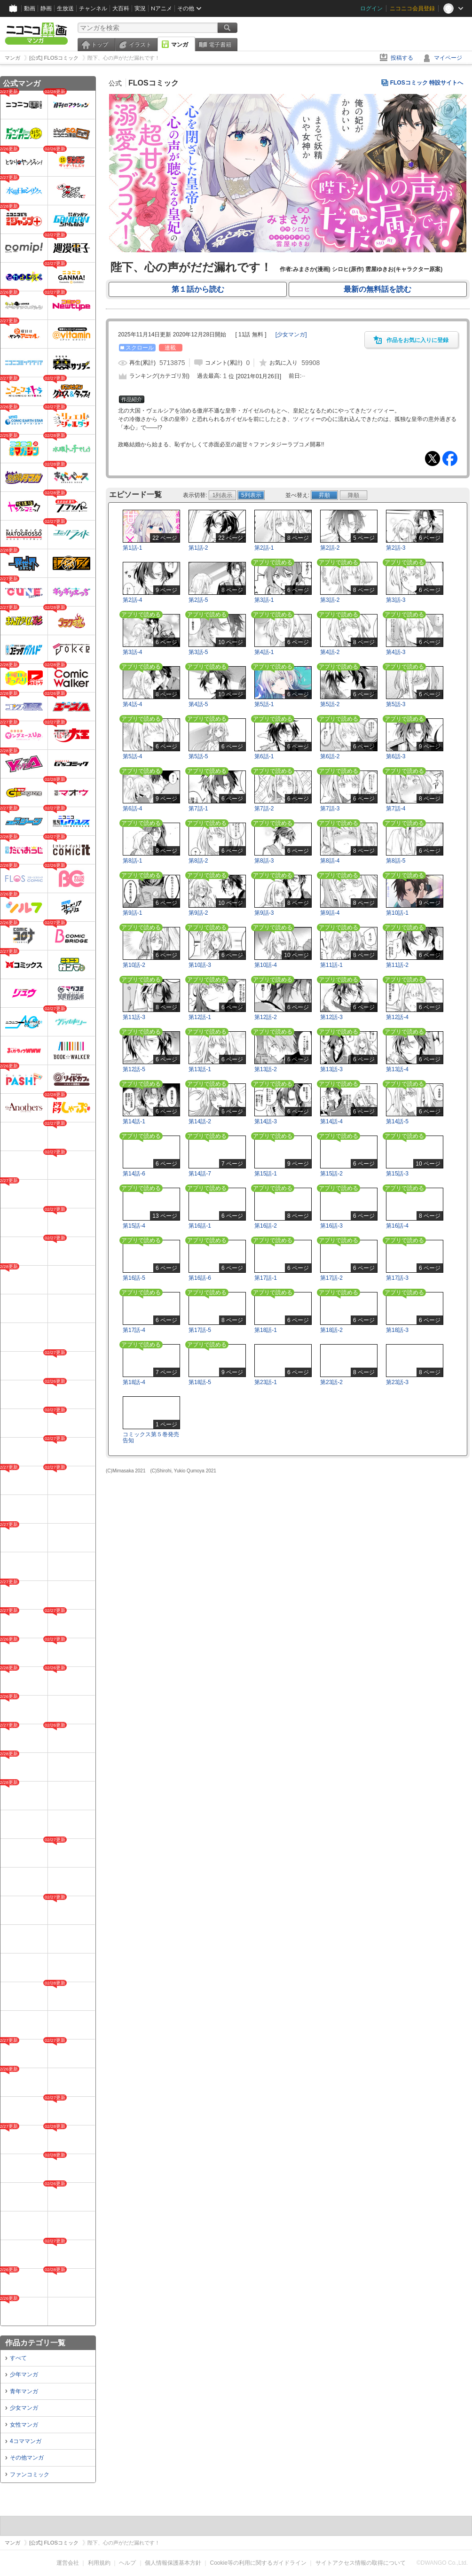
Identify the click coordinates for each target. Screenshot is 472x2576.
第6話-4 (132, 808)
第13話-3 (331, 1069)
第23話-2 (331, 1382)
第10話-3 (200, 965)
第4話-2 (329, 652)
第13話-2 (265, 1069)
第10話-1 (397, 913)
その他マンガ (27, 2457)
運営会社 (67, 2563)
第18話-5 (200, 1382)
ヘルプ (127, 2563)
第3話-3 (395, 600)
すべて (18, 2358)
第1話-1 (132, 548)
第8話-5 (395, 860)
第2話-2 (329, 548)
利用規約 (99, 2563)
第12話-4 (397, 1017)
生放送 (65, 8)
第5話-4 (132, 756)
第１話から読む (198, 289)
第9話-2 (198, 913)
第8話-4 (329, 860)
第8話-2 (198, 860)
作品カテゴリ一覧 (35, 2343)
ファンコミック (29, 2474)
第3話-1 (264, 600)
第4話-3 (395, 652)
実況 (140, 8)
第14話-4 (331, 1121)
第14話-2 (200, 1121)
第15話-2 (331, 1173)
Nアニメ (161, 8)
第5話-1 (264, 704)
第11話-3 (134, 1017)
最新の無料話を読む (377, 289)
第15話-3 (397, 1173)
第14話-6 (134, 1173)
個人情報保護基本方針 (173, 2563)
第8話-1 (132, 860)
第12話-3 (331, 1017)
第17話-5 (200, 1330)
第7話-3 (329, 808)
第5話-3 (395, 704)
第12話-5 (134, 1069)
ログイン (371, 8)
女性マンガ (24, 2424)
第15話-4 (134, 1225)
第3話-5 (198, 652)
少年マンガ (24, 2374)
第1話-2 (198, 548)
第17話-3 (397, 1278)
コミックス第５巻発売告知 (151, 1437)
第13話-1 (200, 1069)
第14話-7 (200, 1173)
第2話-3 (395, 548)
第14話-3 (265, 1121)
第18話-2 (331, 1330)
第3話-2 (329, 600)
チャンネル (93, 8)
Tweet (432, 458)
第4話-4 (132, 704)
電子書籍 (220, 44)
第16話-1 (200, 1225)
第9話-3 (264, 913)
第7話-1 (198, 808)
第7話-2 (264, 808)
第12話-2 (265, 1017)
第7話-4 (395, 808)
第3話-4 (132, 652)
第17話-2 (331, 1278)
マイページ (448, 57)
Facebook (449, 458)
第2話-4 (132, 600)
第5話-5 (198, 756)
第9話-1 (132, 913)
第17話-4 (134, 1330)
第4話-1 (264, 652)
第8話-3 (264, 860)
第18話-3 (397, 1330)
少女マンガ (24, 2408)
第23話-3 (397, 1382)
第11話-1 (331, 965)
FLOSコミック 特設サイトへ (426, 82)
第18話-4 (134, 1382)
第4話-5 (198, 704)
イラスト (140, 44)
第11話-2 (397, 965)
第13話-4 (397, 1069)
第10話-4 (265, 965)
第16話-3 (331, 1225)
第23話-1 (265, 1382)
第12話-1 (200, 1017)
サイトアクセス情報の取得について (360, 2563)
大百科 (120, 8)
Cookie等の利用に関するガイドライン (258, 2563)
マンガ (179, 44)
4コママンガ (25, 2441)
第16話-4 (397, 1225)
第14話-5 (397, 1121)
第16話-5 (134, 1278)
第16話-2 (265, 1225)
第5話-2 (329, 704)
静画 (46, 8)
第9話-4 (329, 913)
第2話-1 (264, 548)
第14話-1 (134, 1121)
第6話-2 (329, 756)
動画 (29, 8)
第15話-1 (265, 1173)
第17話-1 (265, 1278)
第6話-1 (264, 756)
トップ (99, 44)
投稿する (402, 57)
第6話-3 (395, 756)
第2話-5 (198, 600)
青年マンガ (24, 2391)
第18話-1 (265, 1330)
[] (291, 334)
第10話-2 (134, 965)
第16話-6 (200, 1278)
